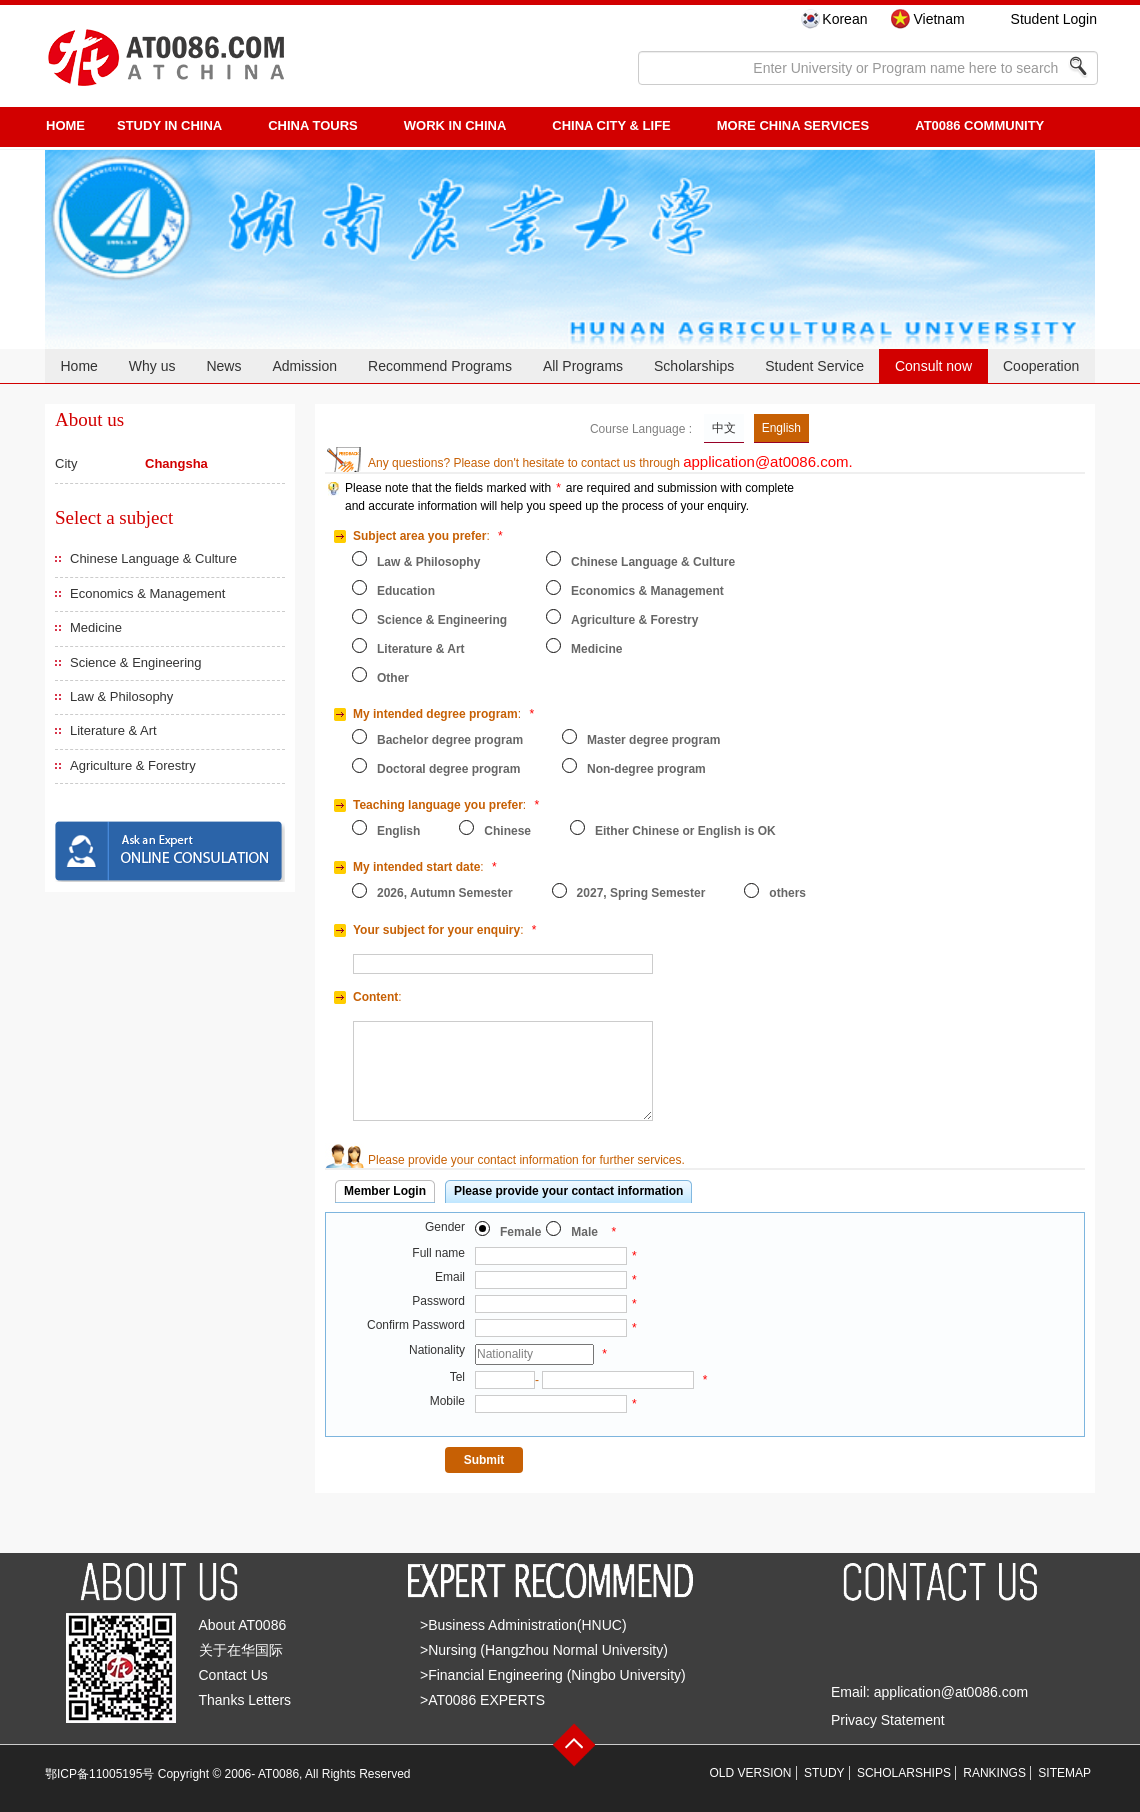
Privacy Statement (888, 1720)
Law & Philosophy (121, 696)
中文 (724, 428)
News (223, 366)
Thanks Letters (245, 1700)
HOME (65, 125)
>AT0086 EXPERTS (482, 1700)
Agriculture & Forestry (133, 765)
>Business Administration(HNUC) (523, 1625)
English (781, 428)
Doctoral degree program (448, 769)
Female (520, 1232)
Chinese (507, 831)
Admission (304, 366)
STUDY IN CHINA (169, 125)
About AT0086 (243, 1625)
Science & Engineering (136, 662)
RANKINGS (994, 1773)
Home (78, 366)
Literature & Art (113, 730)
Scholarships (694, 366)
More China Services (793, 125)
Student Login (1054, 19)
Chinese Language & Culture (153, 558)
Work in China (455, 125)
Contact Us (233, 1675)
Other (393, 678)
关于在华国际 (241, 1650)
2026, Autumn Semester (445, 893)
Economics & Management (147, 593)
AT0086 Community (979, 125)
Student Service (814, 366)
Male (584, 1232)
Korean (844, 19)
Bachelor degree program (450, 740)
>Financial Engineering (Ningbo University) (553, 1675)
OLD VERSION (751, 1773)
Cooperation (1041, 366)
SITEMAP (1064, 1773)
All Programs (583, 366)
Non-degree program (646, 769)
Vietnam (938, 19)
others (787, 893)
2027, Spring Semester (641, 893)
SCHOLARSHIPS (904, 1773)
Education (406, 591)
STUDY (824, 1773)
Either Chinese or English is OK (685, 831)
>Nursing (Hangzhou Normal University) (544, 1650)
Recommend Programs (440, 366)
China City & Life (611, 125)
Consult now (933, 366)
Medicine (96, 627)
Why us (152, 366)
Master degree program (653, 740)
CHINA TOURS (313, 125)
